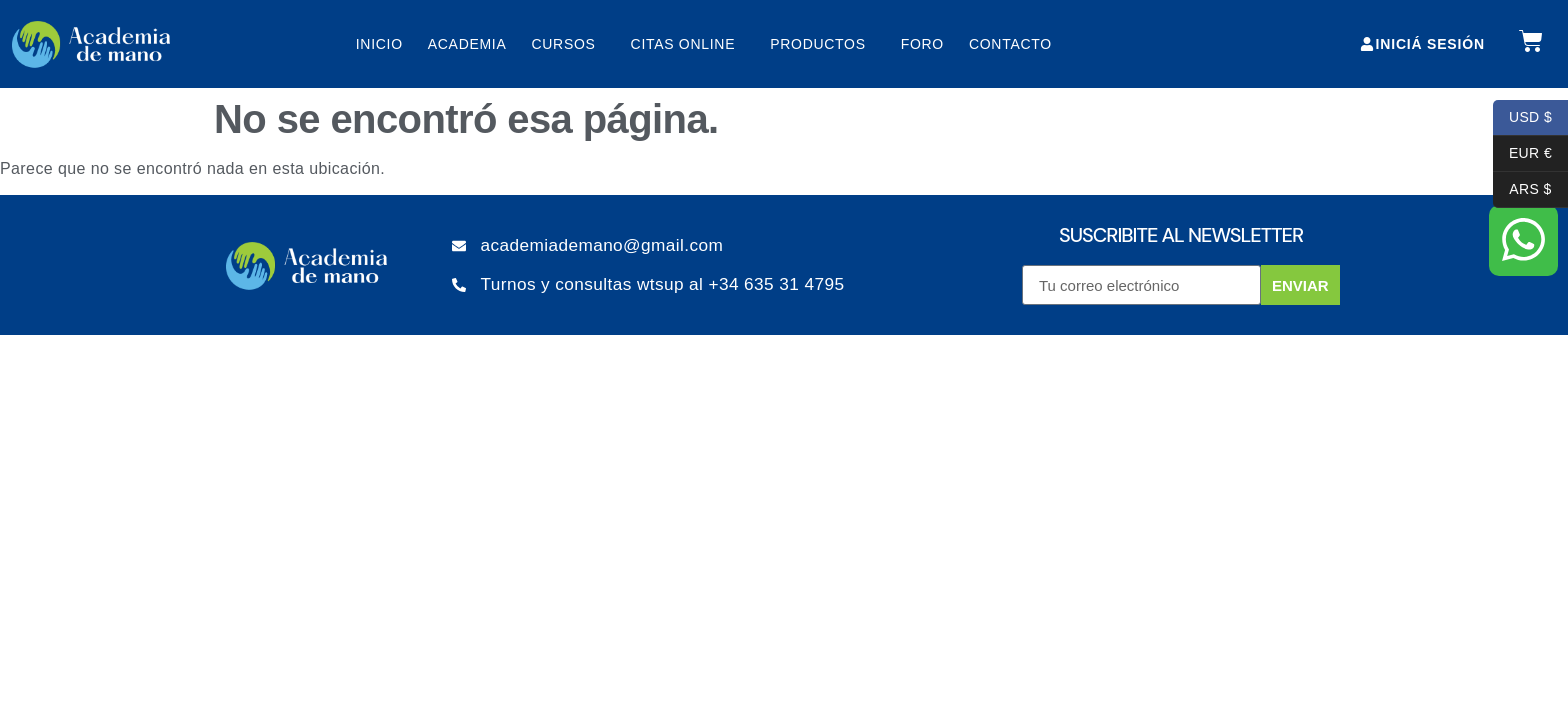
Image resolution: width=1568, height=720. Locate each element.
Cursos (568, 44)
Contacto (1010, 44)
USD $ (1522, 118)
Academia (467, 44)
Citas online (688, 44)
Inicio (379, 44)
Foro (922, 44)
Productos (823, 44)
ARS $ (1522, 190)
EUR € (1522, 154)
